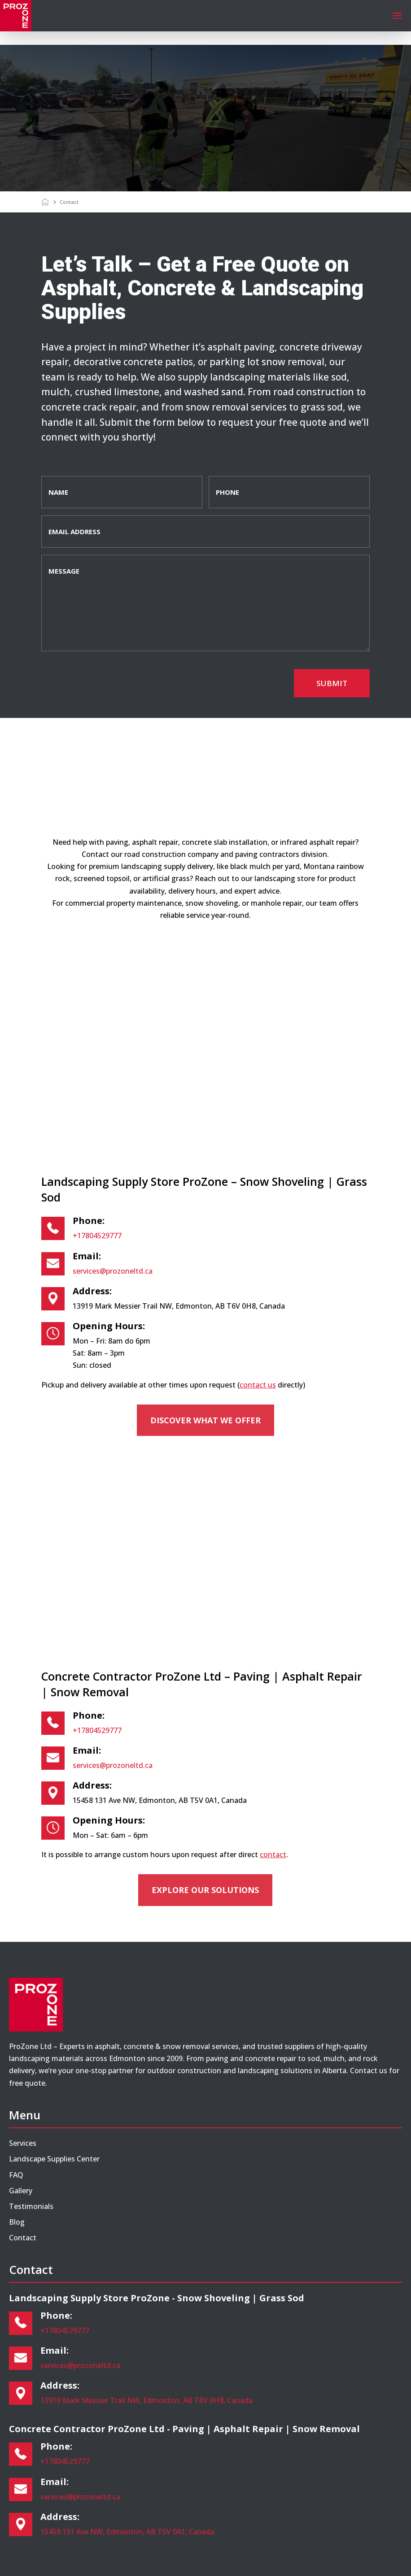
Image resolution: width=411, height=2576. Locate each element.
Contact (22, 2238)
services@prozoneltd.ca (113, 1271)
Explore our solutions (205, 1889)
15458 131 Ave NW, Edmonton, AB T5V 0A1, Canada (127, 2532)
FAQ (16, 2175)
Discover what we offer (205, 1420)
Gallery (20, 2191)
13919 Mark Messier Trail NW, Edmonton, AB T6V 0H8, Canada (146, 2400)
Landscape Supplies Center (54, 2159)
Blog (17, 2222)
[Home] (46, 202)
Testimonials (31, 2206)
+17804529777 (97, 1235)
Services (22, 2143)
